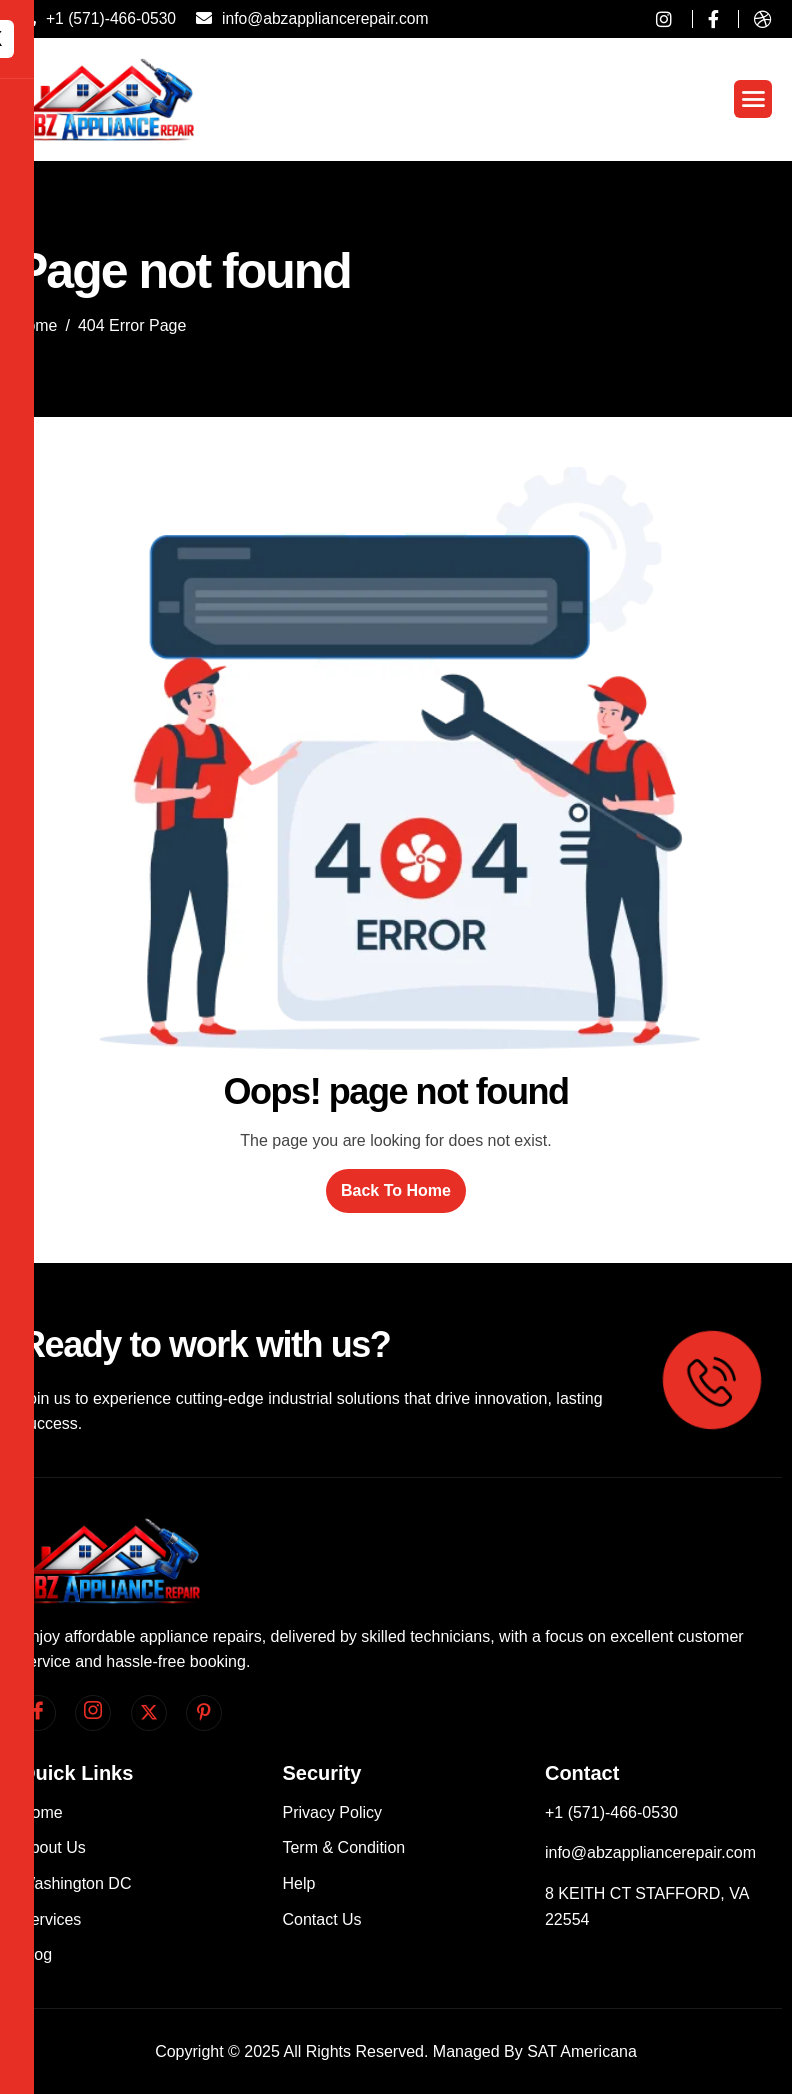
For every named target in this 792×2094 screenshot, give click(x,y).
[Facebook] (705, 19)
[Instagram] (93, 1713)
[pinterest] (204, 1713)
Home (41, 1812)
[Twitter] (149, 1713)
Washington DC (75, 1883)
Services (50, 1919)
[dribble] (755, 19)
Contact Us (321, 1919)
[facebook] (38, 1713)
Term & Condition (343, 1847)
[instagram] (656, 19)
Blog (36, 1954)
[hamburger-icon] (753, 99)
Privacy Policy (332, 1812)
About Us (53, 1847)
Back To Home (396, 1190)
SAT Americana (582, 2051)
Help (298, 1883)
